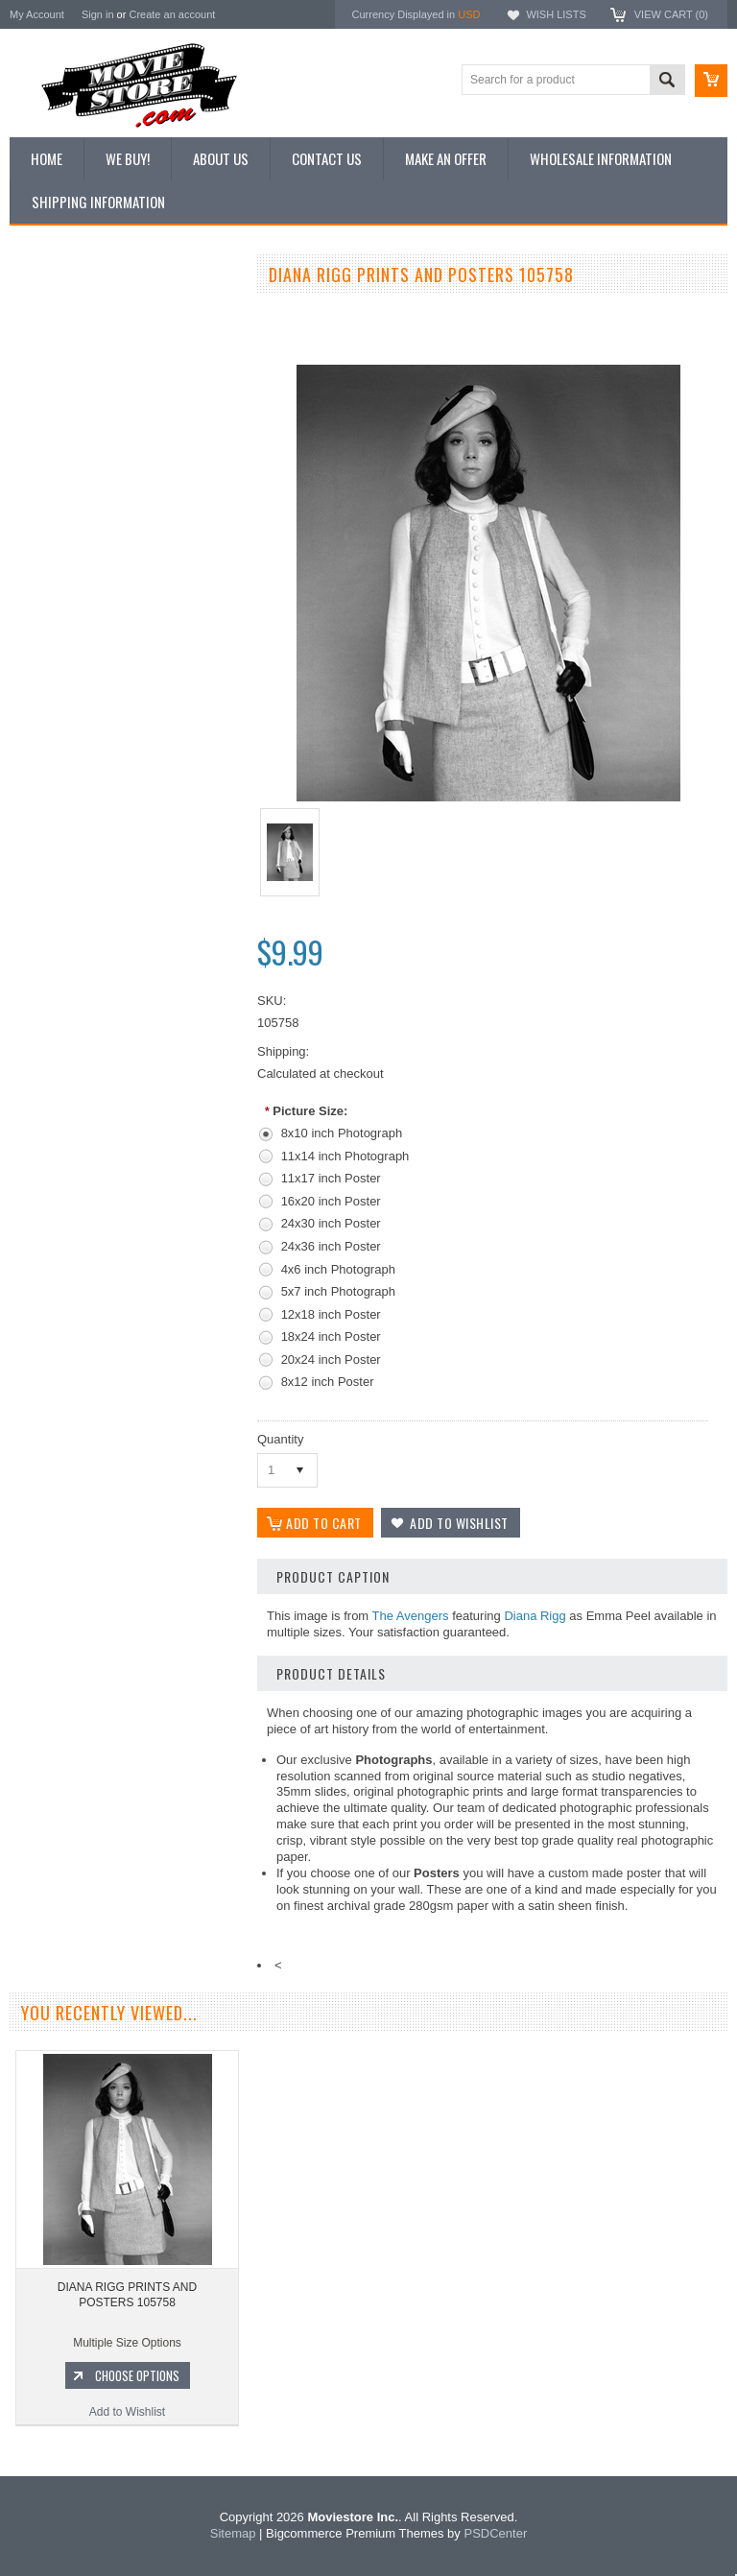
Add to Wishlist (124, 1106)
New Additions (56, 311)
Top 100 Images (61, 376)
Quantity (280, 1439)
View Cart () (671, 14)
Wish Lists (555, 14)
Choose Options (134, 1070)
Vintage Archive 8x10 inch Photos (106, 343)
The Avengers (410, 1616)
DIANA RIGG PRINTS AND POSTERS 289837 (125, 989)
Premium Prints (59, 506)
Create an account (172, 14)
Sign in (98, 14)
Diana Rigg (534, 1616)
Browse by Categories (76, 409)
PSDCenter (495, 2533)
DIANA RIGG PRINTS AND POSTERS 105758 (127, 2294)
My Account (37, 14)
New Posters (52, 473)
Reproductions (57, 441)
